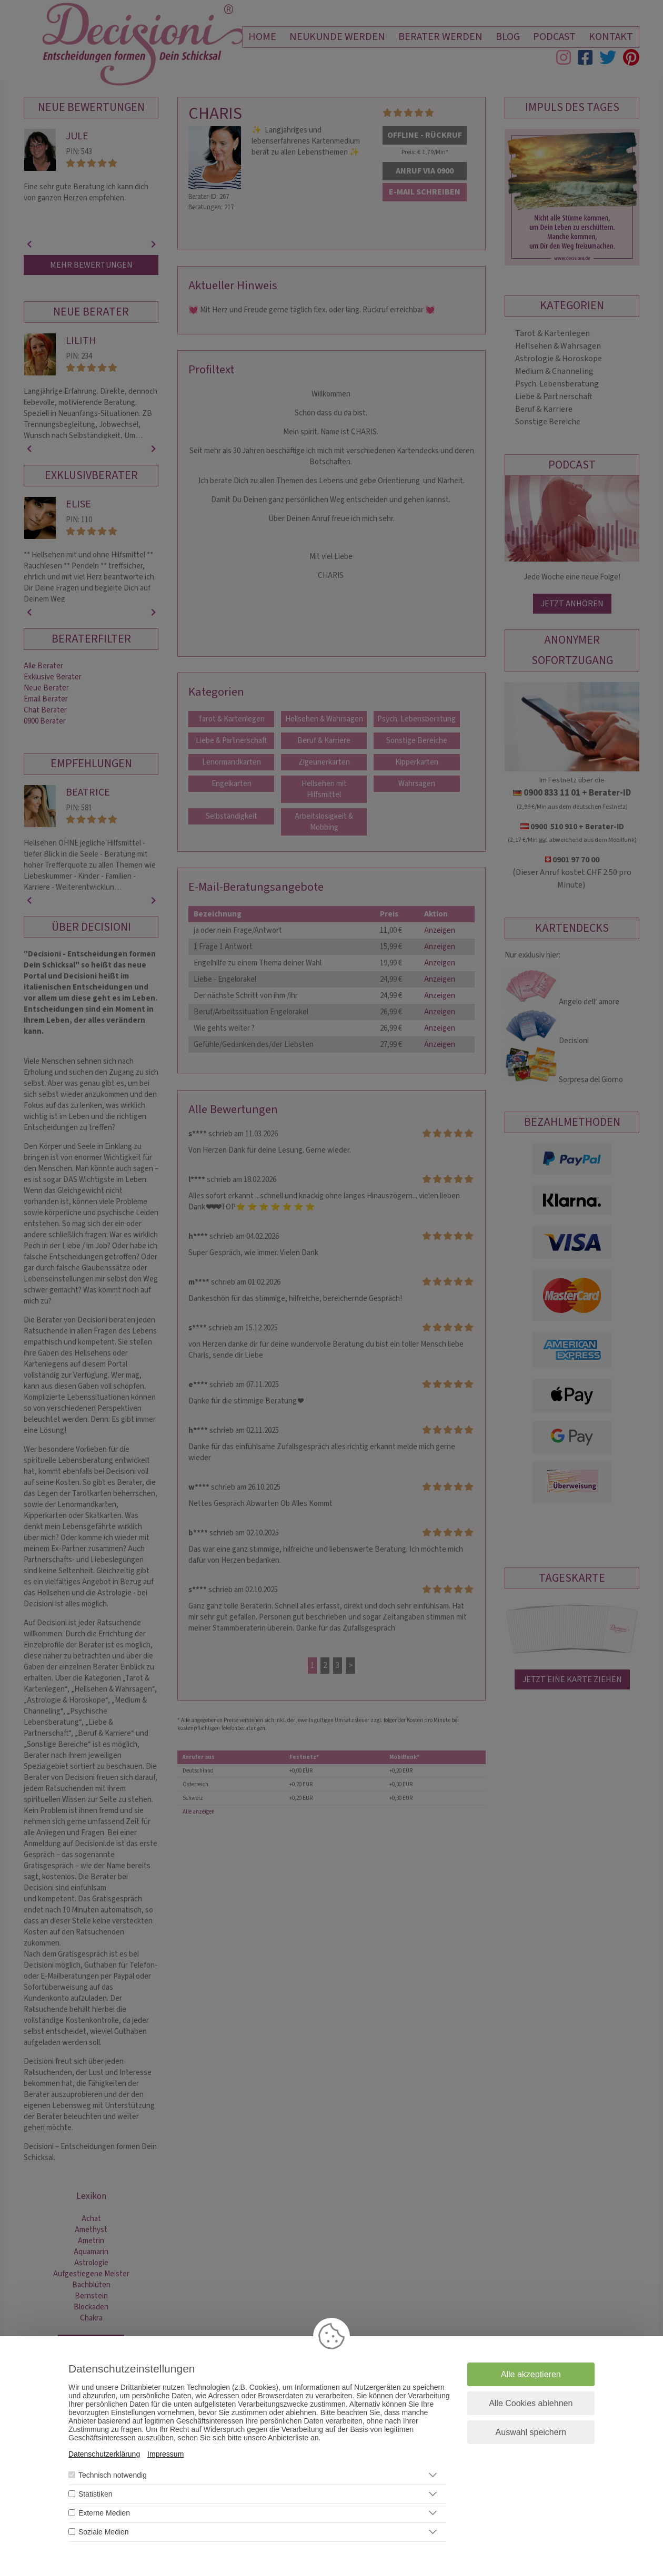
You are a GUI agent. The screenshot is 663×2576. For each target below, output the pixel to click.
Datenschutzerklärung (104, 2454)
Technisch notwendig (112, 2475)
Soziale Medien (103, 2532)
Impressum (165, 2454)
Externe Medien (104, 2513)
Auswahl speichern (531, 2432)
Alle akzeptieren (531, 2374)
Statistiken (95, 2494)
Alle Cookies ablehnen (530, 2403)
